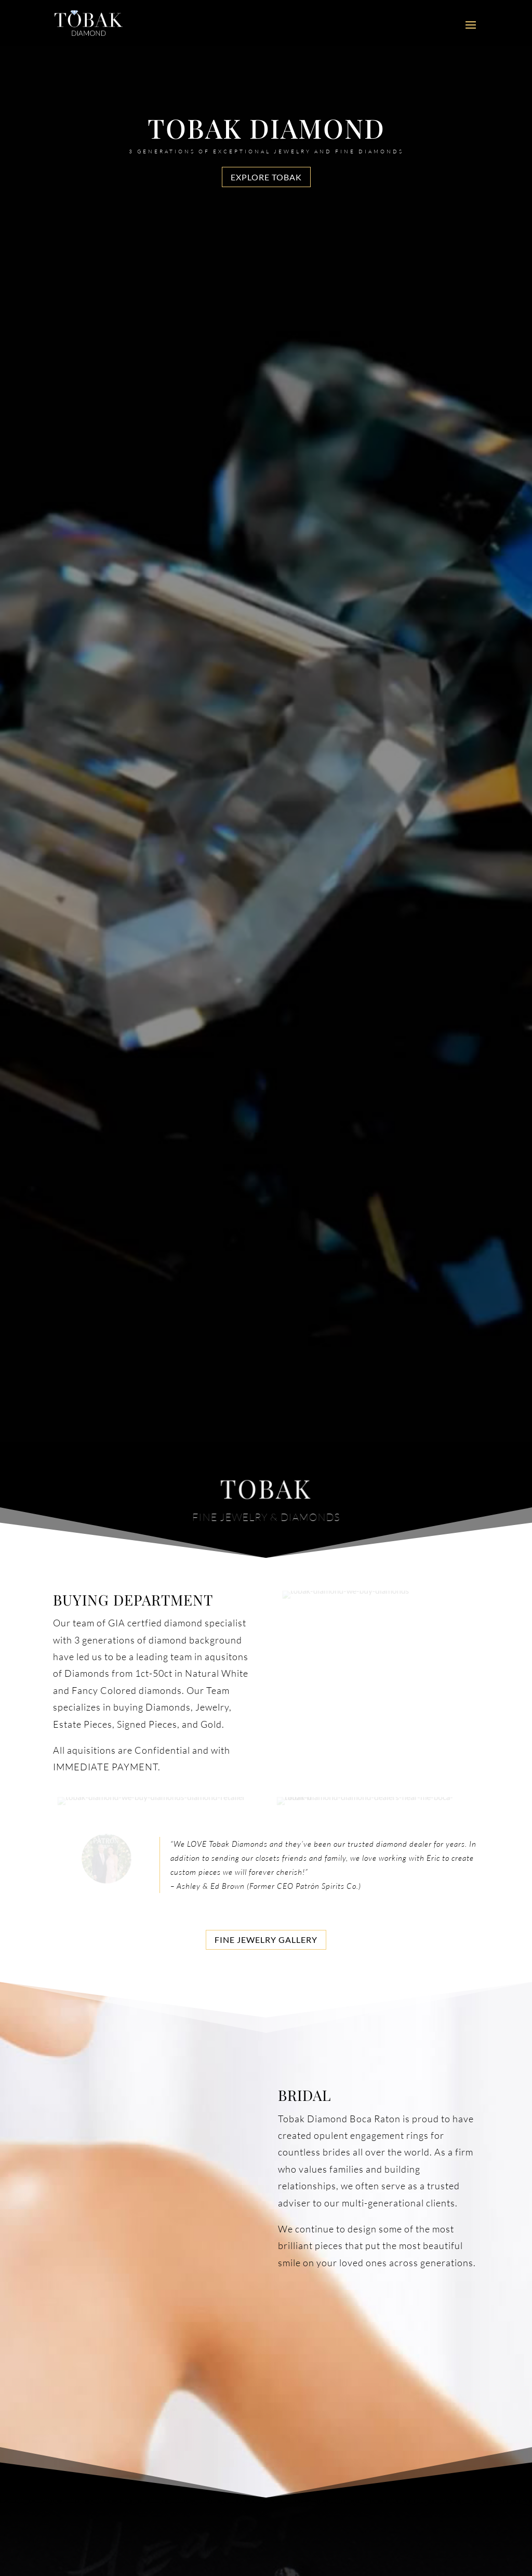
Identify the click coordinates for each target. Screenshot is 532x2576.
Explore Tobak (266, 177)
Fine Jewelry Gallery (266, 1939)
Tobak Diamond (266, 128)
